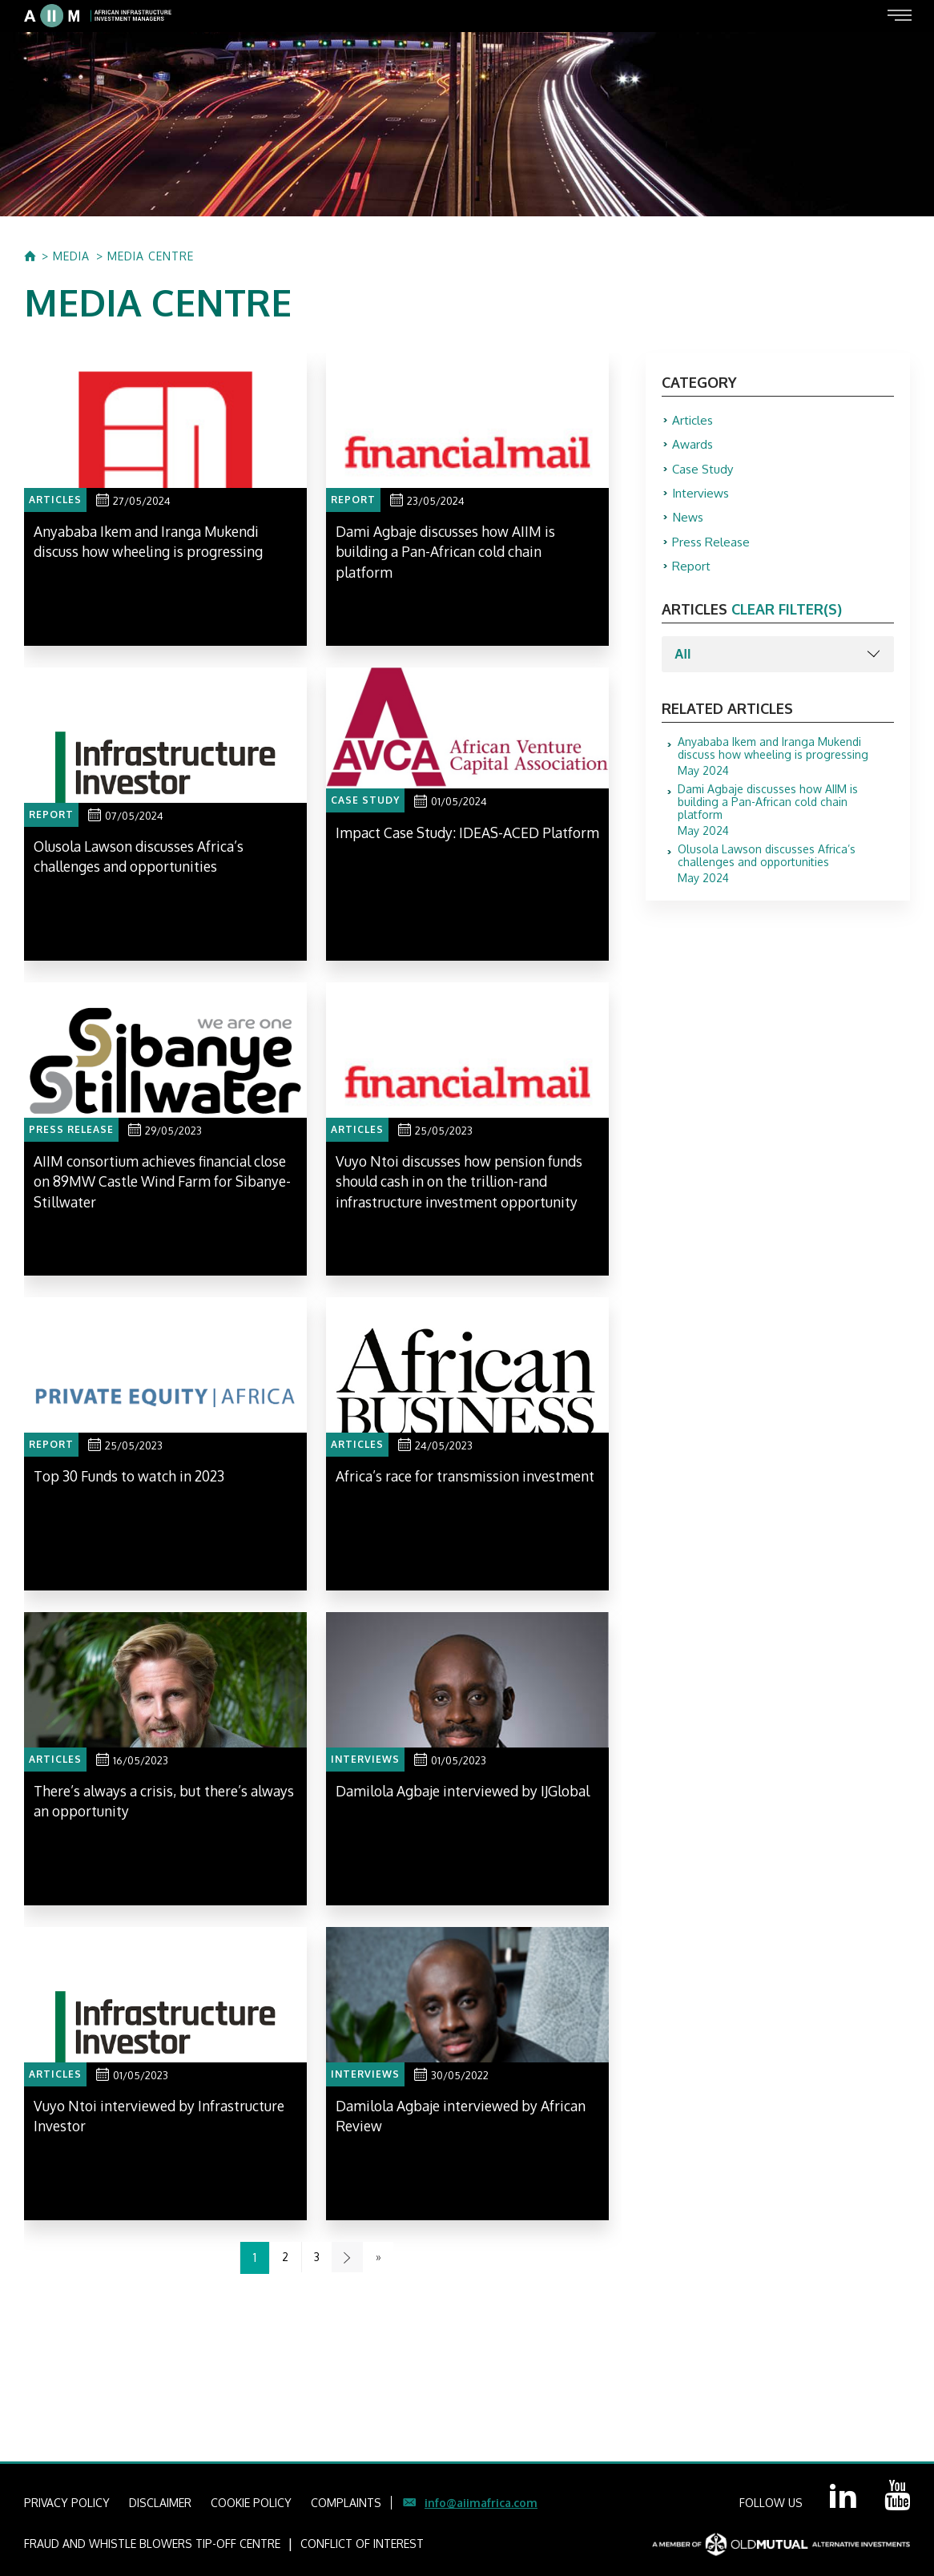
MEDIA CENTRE (150, 256)
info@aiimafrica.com (481, 2502)
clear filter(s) (786, 618)
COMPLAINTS (346, 2502)
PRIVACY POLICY (67, 2502)
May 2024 (786, 766)
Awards (693, 446)
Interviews (702, 498)
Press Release (712, 549)
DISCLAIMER (160, 2502)
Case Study (704, 472)
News (689, 523)
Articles (693, 421)
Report (691, 574)
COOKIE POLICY (251, 2502)
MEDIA (71, 256)
